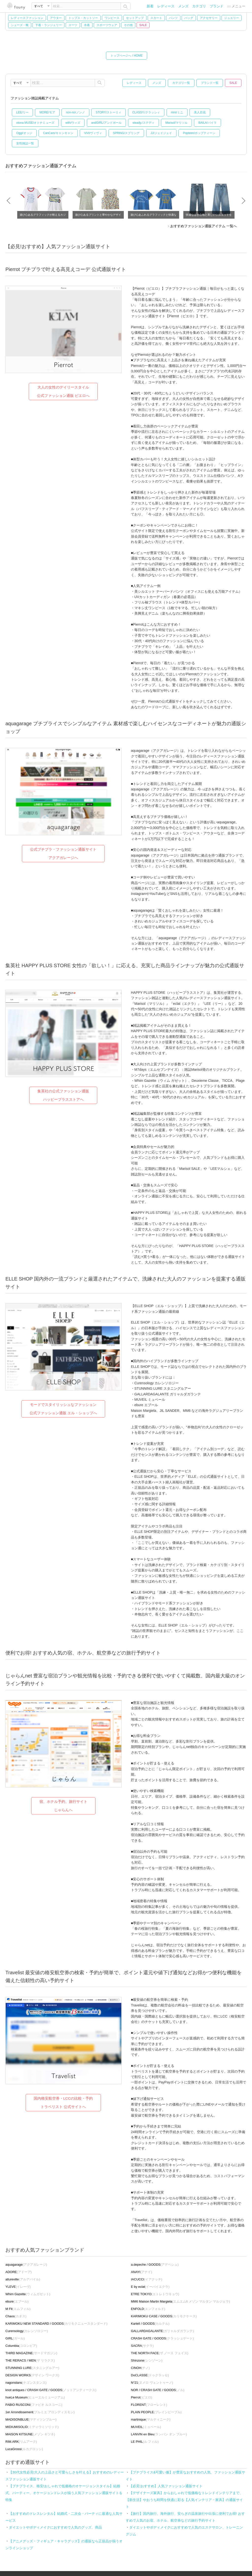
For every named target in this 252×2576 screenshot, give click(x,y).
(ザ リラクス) (30, 2360)
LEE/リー (22, 112)
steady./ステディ (143, 122)
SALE (143, 25)
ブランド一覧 (210, 83)
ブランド (216, 6)
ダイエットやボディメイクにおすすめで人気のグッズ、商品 (55, 2527)
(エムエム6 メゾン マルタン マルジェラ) (180, 2301)
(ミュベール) (146, 2427)
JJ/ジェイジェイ (161, 133)
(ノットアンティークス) (50, 2390)
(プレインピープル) (156, 2412)
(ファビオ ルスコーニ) (33, 2405)
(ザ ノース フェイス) (159, 2353)
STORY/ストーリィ (108, 112)
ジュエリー (231, 18)
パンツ (173, 18)
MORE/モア (47, 112)
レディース (165, 6)
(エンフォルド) (148, 2309)
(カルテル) (150, 2323)
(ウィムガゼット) (27, 2294)
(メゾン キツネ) (30, 2434)
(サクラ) (142, 2346)
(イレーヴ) (18, 2287)
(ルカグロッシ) (24, 2449)
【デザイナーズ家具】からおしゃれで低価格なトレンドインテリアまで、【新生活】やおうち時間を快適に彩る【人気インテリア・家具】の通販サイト (184, 2500)
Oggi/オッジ (24, 133)
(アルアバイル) (22, 2279)
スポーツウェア (106, 25)
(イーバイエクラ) (150, 2287)
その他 (128, 25)
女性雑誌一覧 (25, 143)
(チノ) (140, 2368)
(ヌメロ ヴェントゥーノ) (152, 2382)
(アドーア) (18, 2272)
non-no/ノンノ (75, 112)
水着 (87, 25)
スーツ (72, 25)
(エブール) (17, 2301)
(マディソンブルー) (30, 2419)
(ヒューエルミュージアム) (35, 2397)
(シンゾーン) (146, 2360)
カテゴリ (199, 6)
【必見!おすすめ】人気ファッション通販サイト (166, 2486)
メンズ (183, 6)
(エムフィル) (18, 2309)
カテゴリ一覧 (181, 83)
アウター (56, 18)
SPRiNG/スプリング (126, 133)
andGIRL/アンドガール (106, 122)
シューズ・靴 (20, 25)
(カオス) (15, 2316)
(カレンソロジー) (26, 2331)
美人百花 (200, 112)
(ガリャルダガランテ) (162, 2331)
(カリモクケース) (164, 2316)
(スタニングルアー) (32, 2368)
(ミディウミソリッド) (32, 2427)
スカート (156, 18)
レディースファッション (27, 18)
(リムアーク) (21, 2441)
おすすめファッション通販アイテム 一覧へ (203, 226)
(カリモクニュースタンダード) (56, 2323)
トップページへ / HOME (126, 55)
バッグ (188, 18)
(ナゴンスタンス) (26, 2382)
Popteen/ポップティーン (199, 133)
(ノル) (157, 2390)
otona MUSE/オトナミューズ (35, 122)
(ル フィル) (145, 2441)
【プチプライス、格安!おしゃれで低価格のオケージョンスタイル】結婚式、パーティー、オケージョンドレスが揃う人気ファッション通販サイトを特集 (64, 2493)
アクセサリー (209, 18)
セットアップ (135, 18)
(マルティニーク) (150, 2419)
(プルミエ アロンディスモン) (40, 2412)
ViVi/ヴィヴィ (93, 133)
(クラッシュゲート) (162, 2338)
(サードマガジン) (31, 2353)
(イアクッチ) (146, 2279)
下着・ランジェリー (48, 25)
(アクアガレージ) (26, 2264)
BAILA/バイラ (207, 122)
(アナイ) (141, 2272)
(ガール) (15, 2338)
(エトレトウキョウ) (155, 2294)
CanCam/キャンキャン (58, 133)
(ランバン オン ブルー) (159, 2434)
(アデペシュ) (155, 2264)
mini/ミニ (177, 112)
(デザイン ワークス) (32, 2375)
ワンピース (112, 18)
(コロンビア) (21, 2346)
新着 (150, 6)
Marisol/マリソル (176, 122)
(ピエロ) (141, 2397)
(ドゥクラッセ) (150, 2375)
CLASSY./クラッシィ (146, 112)
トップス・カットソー (83, 18)
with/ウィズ (72, 122)
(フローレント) (149, 2405)
